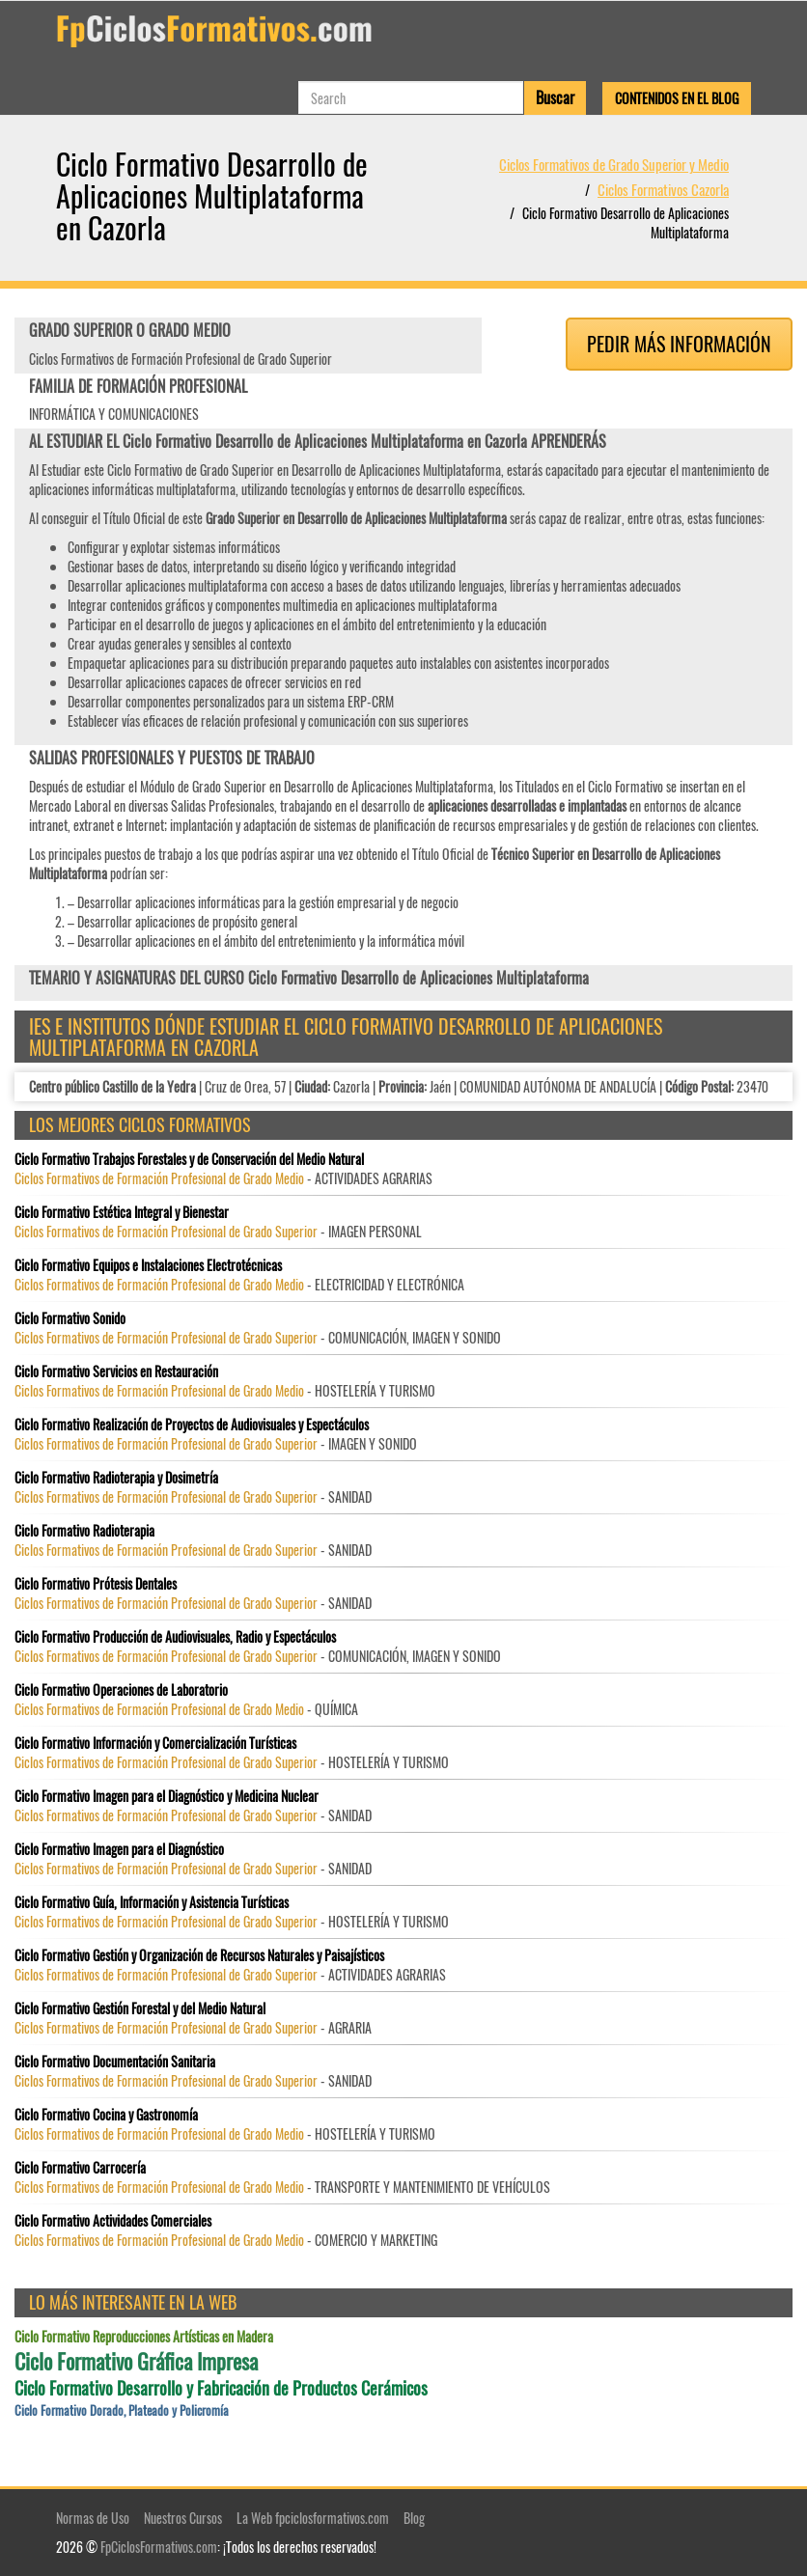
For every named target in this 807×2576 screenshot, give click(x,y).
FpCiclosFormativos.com (158, 2546)
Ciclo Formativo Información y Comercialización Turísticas (155, 1743)
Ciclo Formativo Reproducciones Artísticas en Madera (143, 2336)
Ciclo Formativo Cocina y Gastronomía (106, 2114)
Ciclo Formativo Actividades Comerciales (112, 2220)
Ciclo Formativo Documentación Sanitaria (114, 2061)
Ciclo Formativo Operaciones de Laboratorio (121, 1690)
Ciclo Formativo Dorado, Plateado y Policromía (121, 2410)
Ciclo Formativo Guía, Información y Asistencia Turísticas (151, 1902)
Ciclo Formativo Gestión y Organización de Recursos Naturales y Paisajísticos (199, 1955)
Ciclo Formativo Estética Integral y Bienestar (121, 1212)
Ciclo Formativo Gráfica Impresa (136, 2361)
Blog (414, 2517)
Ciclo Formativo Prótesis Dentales (95, 1583)
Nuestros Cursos (183, 2517)
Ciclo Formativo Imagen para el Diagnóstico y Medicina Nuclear (166, 1796)
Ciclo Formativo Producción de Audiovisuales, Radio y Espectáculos (175, 1637)
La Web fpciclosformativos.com (313, 2517)
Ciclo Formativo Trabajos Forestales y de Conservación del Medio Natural (189, 1159)
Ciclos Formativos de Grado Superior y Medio (614, 164)
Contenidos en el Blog (676, 98)
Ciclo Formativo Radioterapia (84, 1530)
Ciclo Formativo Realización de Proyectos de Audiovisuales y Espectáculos (191, 1424)
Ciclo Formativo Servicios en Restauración (116, 1371)
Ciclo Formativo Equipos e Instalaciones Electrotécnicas (148, 1265)
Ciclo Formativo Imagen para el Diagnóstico (119, 1849)
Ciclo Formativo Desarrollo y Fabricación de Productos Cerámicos (221, 2388)
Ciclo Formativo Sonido (69, 1318)
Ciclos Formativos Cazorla (663, 189)
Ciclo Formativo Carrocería (80, 2167)
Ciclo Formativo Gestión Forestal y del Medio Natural (139, 2008)
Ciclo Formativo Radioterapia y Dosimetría (116, 1477)
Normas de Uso (92, 2517)
